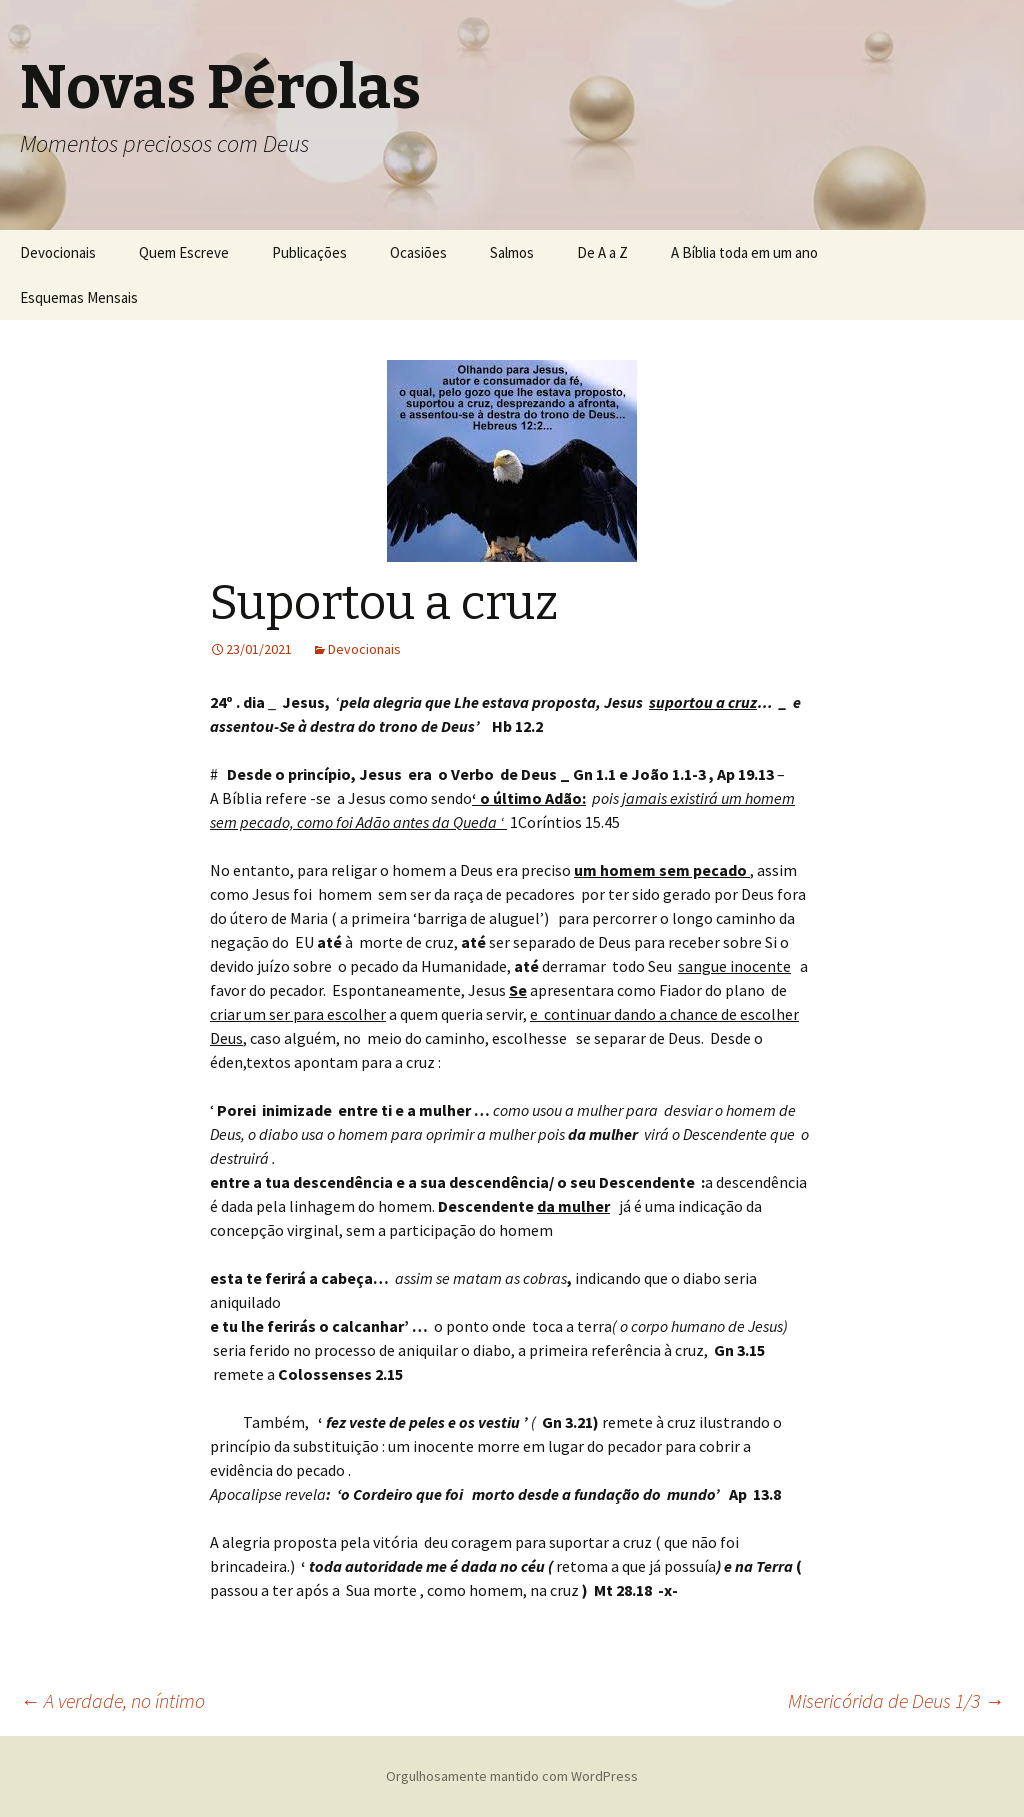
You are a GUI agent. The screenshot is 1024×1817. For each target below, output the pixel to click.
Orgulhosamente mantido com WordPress (512, 1776)
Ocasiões (418, 252)
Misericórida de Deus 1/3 (896, 1700)
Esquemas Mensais (79, 297)
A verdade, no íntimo (112, 1700)
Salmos (512, 252)
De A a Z (602, 252)
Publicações (309, 252)
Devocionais (58, 252)
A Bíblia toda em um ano (744, 252)
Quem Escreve (184, 252)
